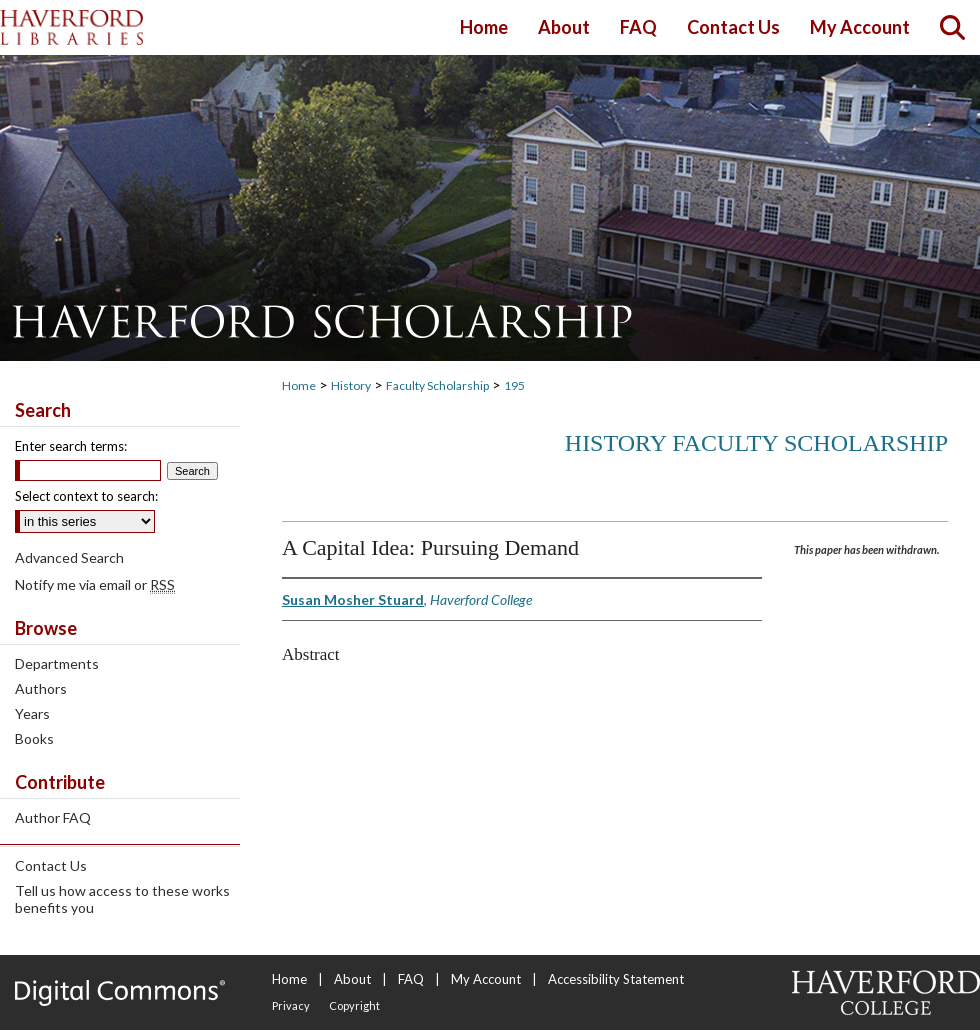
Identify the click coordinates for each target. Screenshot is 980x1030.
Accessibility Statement (616, 979)
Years (32, 713)
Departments (57, 663)
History (351, 385)
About (352, 979)
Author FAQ (53, 817)
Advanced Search (69, 557)
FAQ (411, 979)
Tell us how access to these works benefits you (122, 899)
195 (514, 385)
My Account (486, 979)
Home (299, 385)
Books (34, 738)
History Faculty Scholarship (756, 443)
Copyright (354, 1005)
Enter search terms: (71, 446)
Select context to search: (86, 496)
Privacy (291, 1005)
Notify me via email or (95, 584)
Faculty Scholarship (437, 385)
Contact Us (51, 865)
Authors (41, 688)
